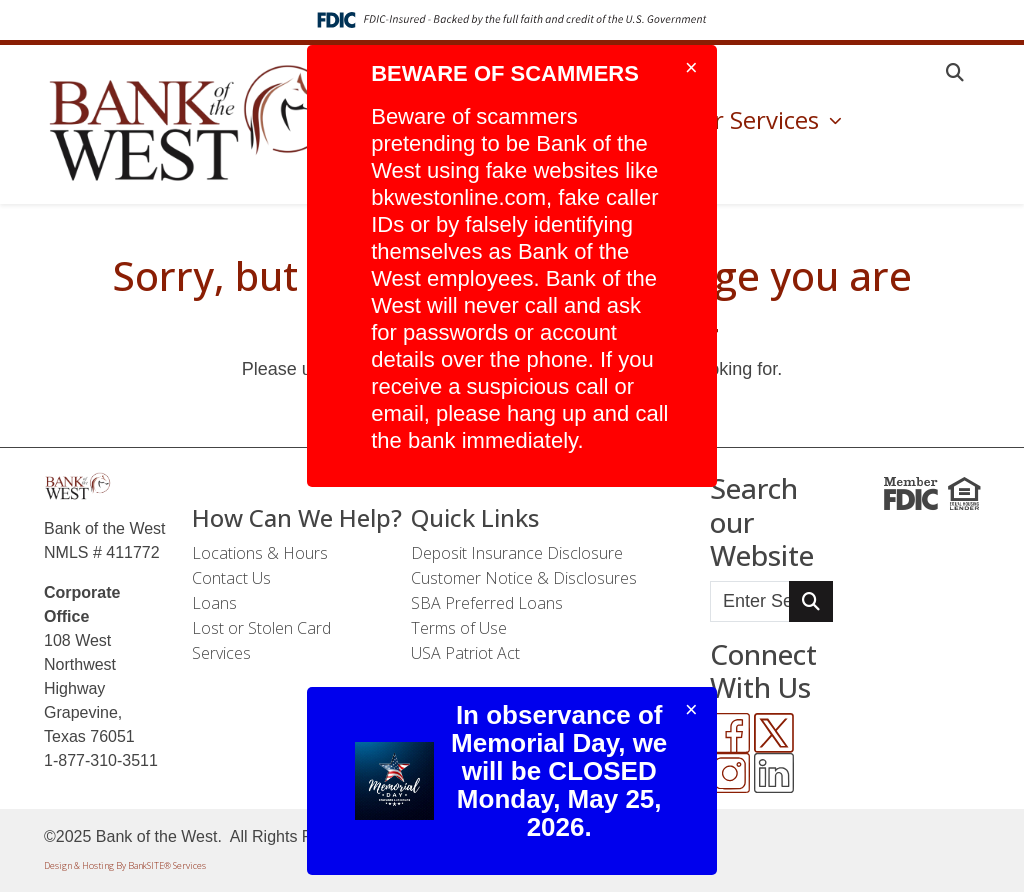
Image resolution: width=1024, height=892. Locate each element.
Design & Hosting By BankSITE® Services (125, 865)
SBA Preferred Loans (487, 603)
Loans (214, 603)
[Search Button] (811, 601)
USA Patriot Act (465, 653)
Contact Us (231, 578)
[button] (955, 72)
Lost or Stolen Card (261, 628)
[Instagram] (730, 773)
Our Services (753, 119)
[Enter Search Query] (750, 601)
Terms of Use (459, 628)
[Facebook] (730, 733)
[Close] (691, 68)
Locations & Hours (260, 553)
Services (221, 653)
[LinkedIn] (774, 773)
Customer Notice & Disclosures (524, 578)
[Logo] (192, 124)
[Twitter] (774, 733)
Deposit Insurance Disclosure (517, 553)
